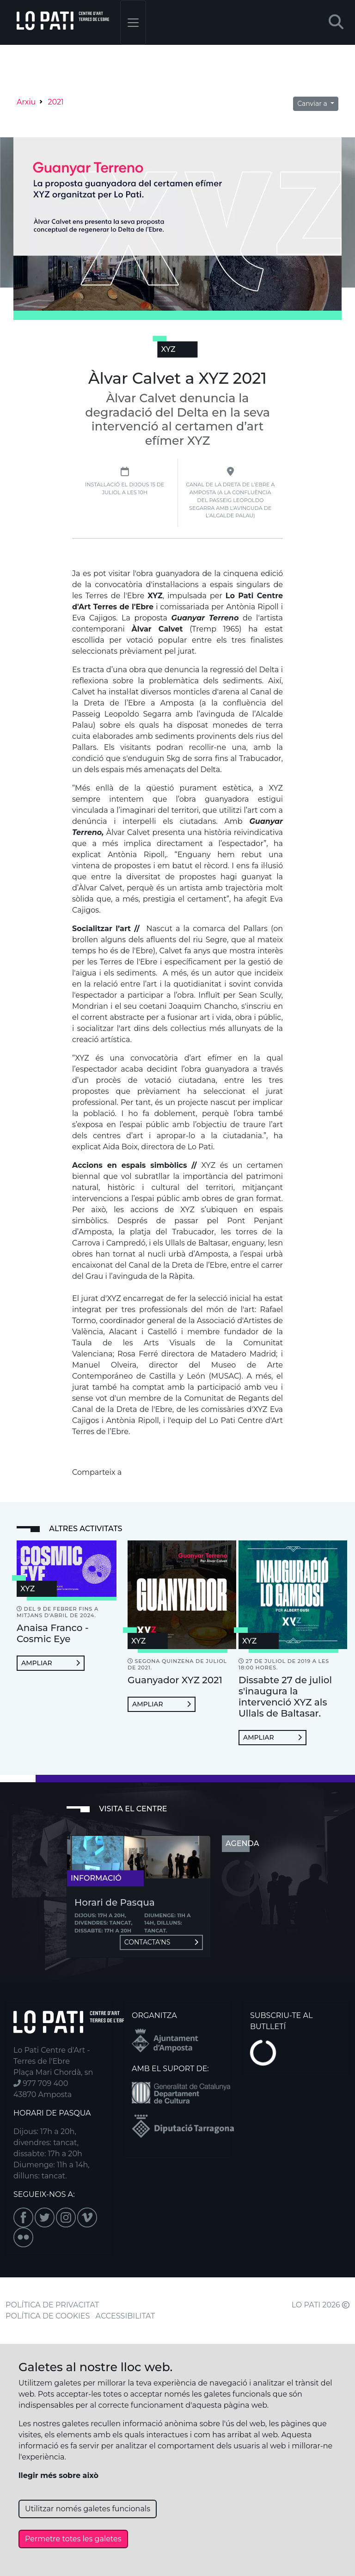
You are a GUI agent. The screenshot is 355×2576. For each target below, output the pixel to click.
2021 (56, 102)
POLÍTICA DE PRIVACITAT (52, 2304)
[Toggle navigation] (133, 22)
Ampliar (50, 1663)
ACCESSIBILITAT (125, 2316)
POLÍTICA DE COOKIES (48, 2316)
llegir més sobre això (58, 2475)
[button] (336, 22)
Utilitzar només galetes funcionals (87, 2508)
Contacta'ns (161, 1942)
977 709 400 (40, 2083)
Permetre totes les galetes (73, 2538)
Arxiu (26, 102)
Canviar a (313, 103)
